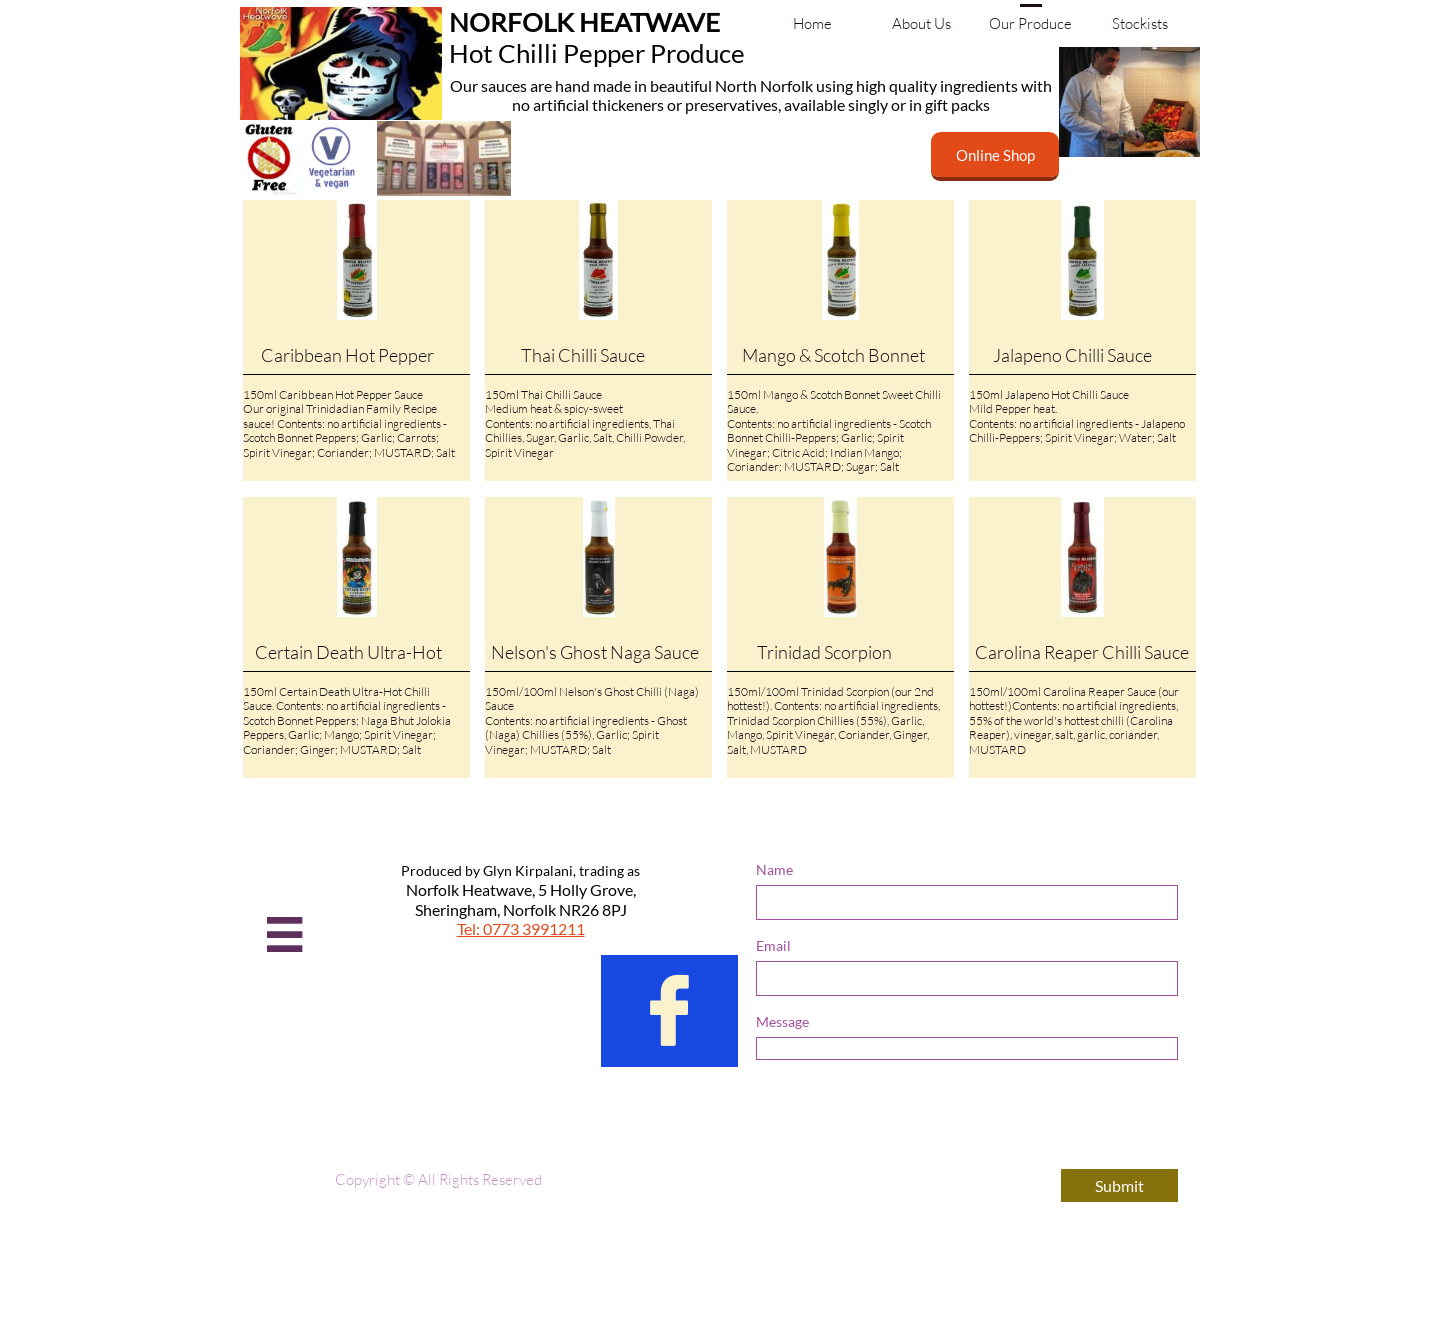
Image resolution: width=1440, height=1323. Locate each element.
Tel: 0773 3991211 (521, 928)
